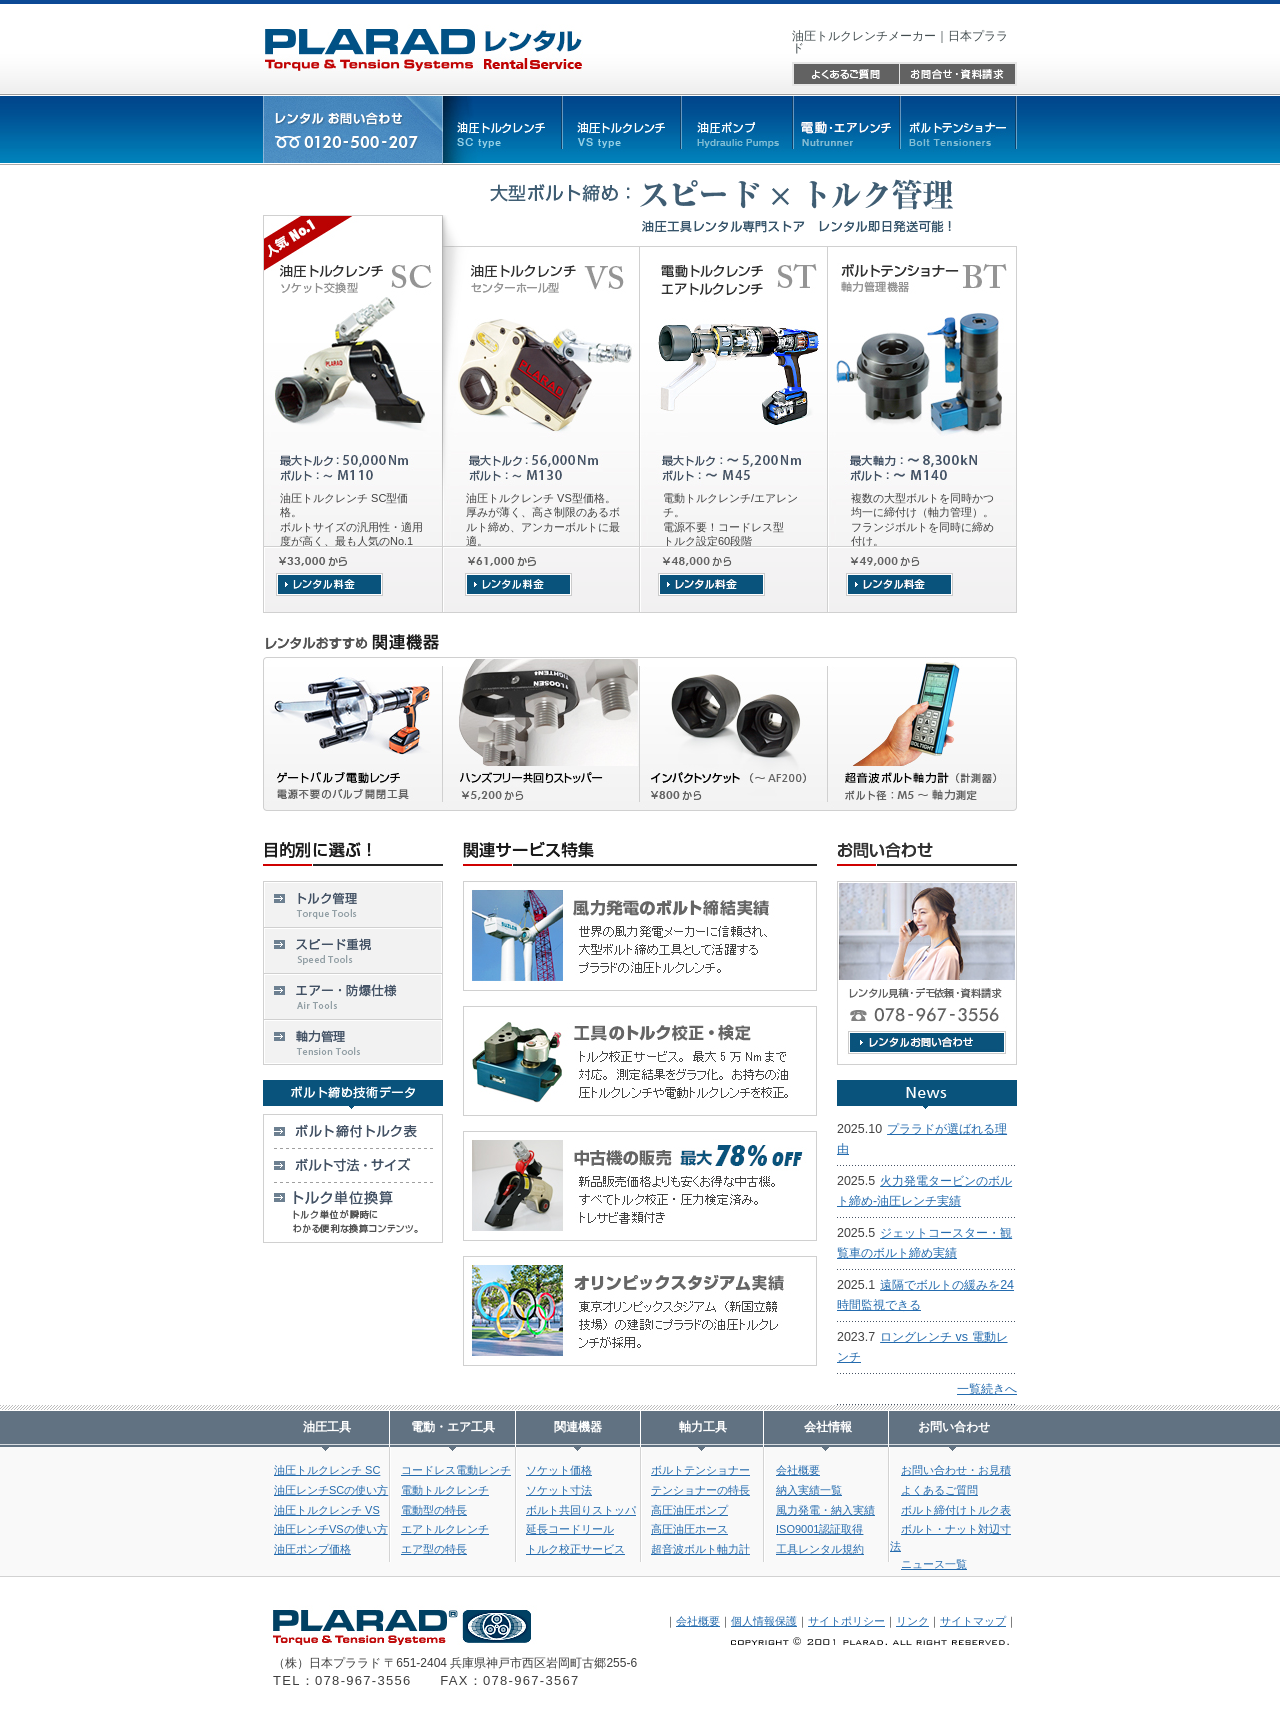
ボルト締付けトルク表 (956, 1510)
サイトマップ (973, 1621)
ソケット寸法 (559, 1490)
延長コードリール (570, 1529)
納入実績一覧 (809, 1490)
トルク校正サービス (575, 1549)
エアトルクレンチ (445, 1529)
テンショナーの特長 (700, 1490)
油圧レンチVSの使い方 (331, 1529)
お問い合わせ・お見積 (956, 1470)
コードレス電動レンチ (456, 1470)
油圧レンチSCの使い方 (331, 1490)
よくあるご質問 (939, 1490)
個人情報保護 (764, 1621)
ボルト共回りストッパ (581, 1510)
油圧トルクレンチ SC (327, 1470)
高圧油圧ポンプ (689, 1510)
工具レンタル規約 (820, 1549)
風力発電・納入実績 (825, 1510)
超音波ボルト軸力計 (700, 1549)
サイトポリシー (846, 1621)
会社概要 (798, 1470)
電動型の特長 (434, 1510)
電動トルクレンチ (445, 1490)
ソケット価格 (559, 1470)
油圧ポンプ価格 (312, 1549)
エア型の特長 (434, 1549)
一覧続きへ (987, 1389)
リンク (912, 1621)
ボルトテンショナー (700, 1470)
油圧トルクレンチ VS (327, 1510)
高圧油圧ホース (689, 1529)
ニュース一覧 (934, 1564)
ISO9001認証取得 (819, 1529)
